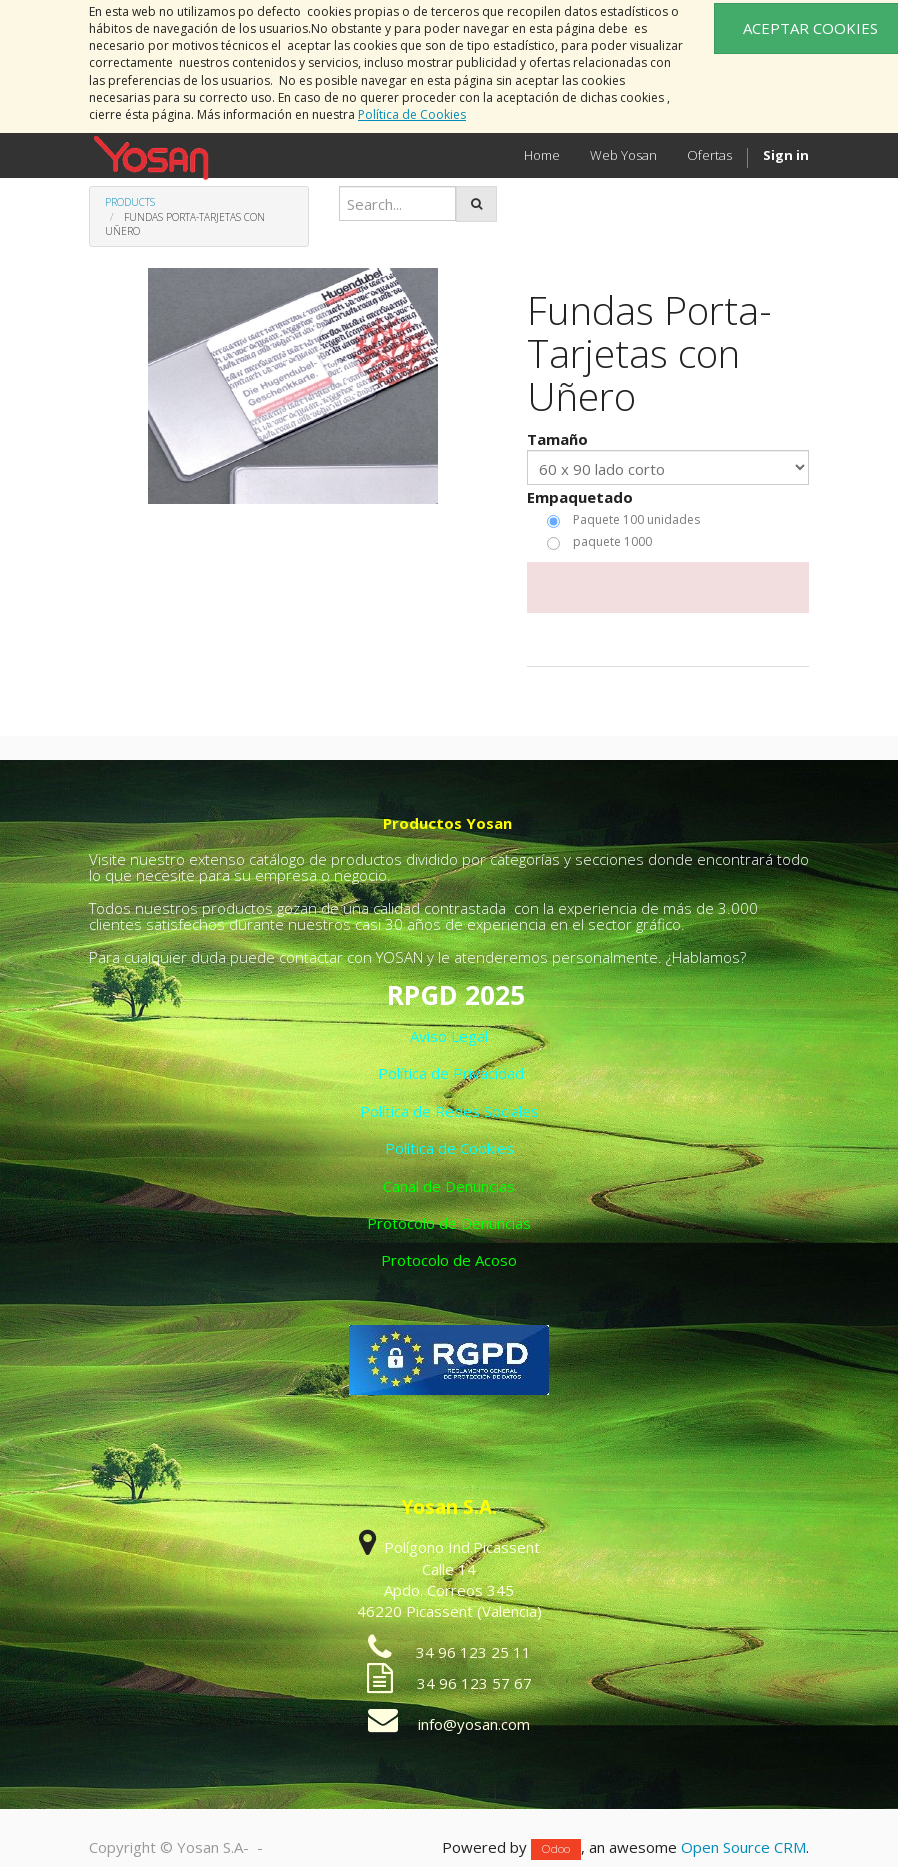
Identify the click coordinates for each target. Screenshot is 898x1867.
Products (130, 202)
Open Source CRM (743, 1847)
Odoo (556, 1848)
